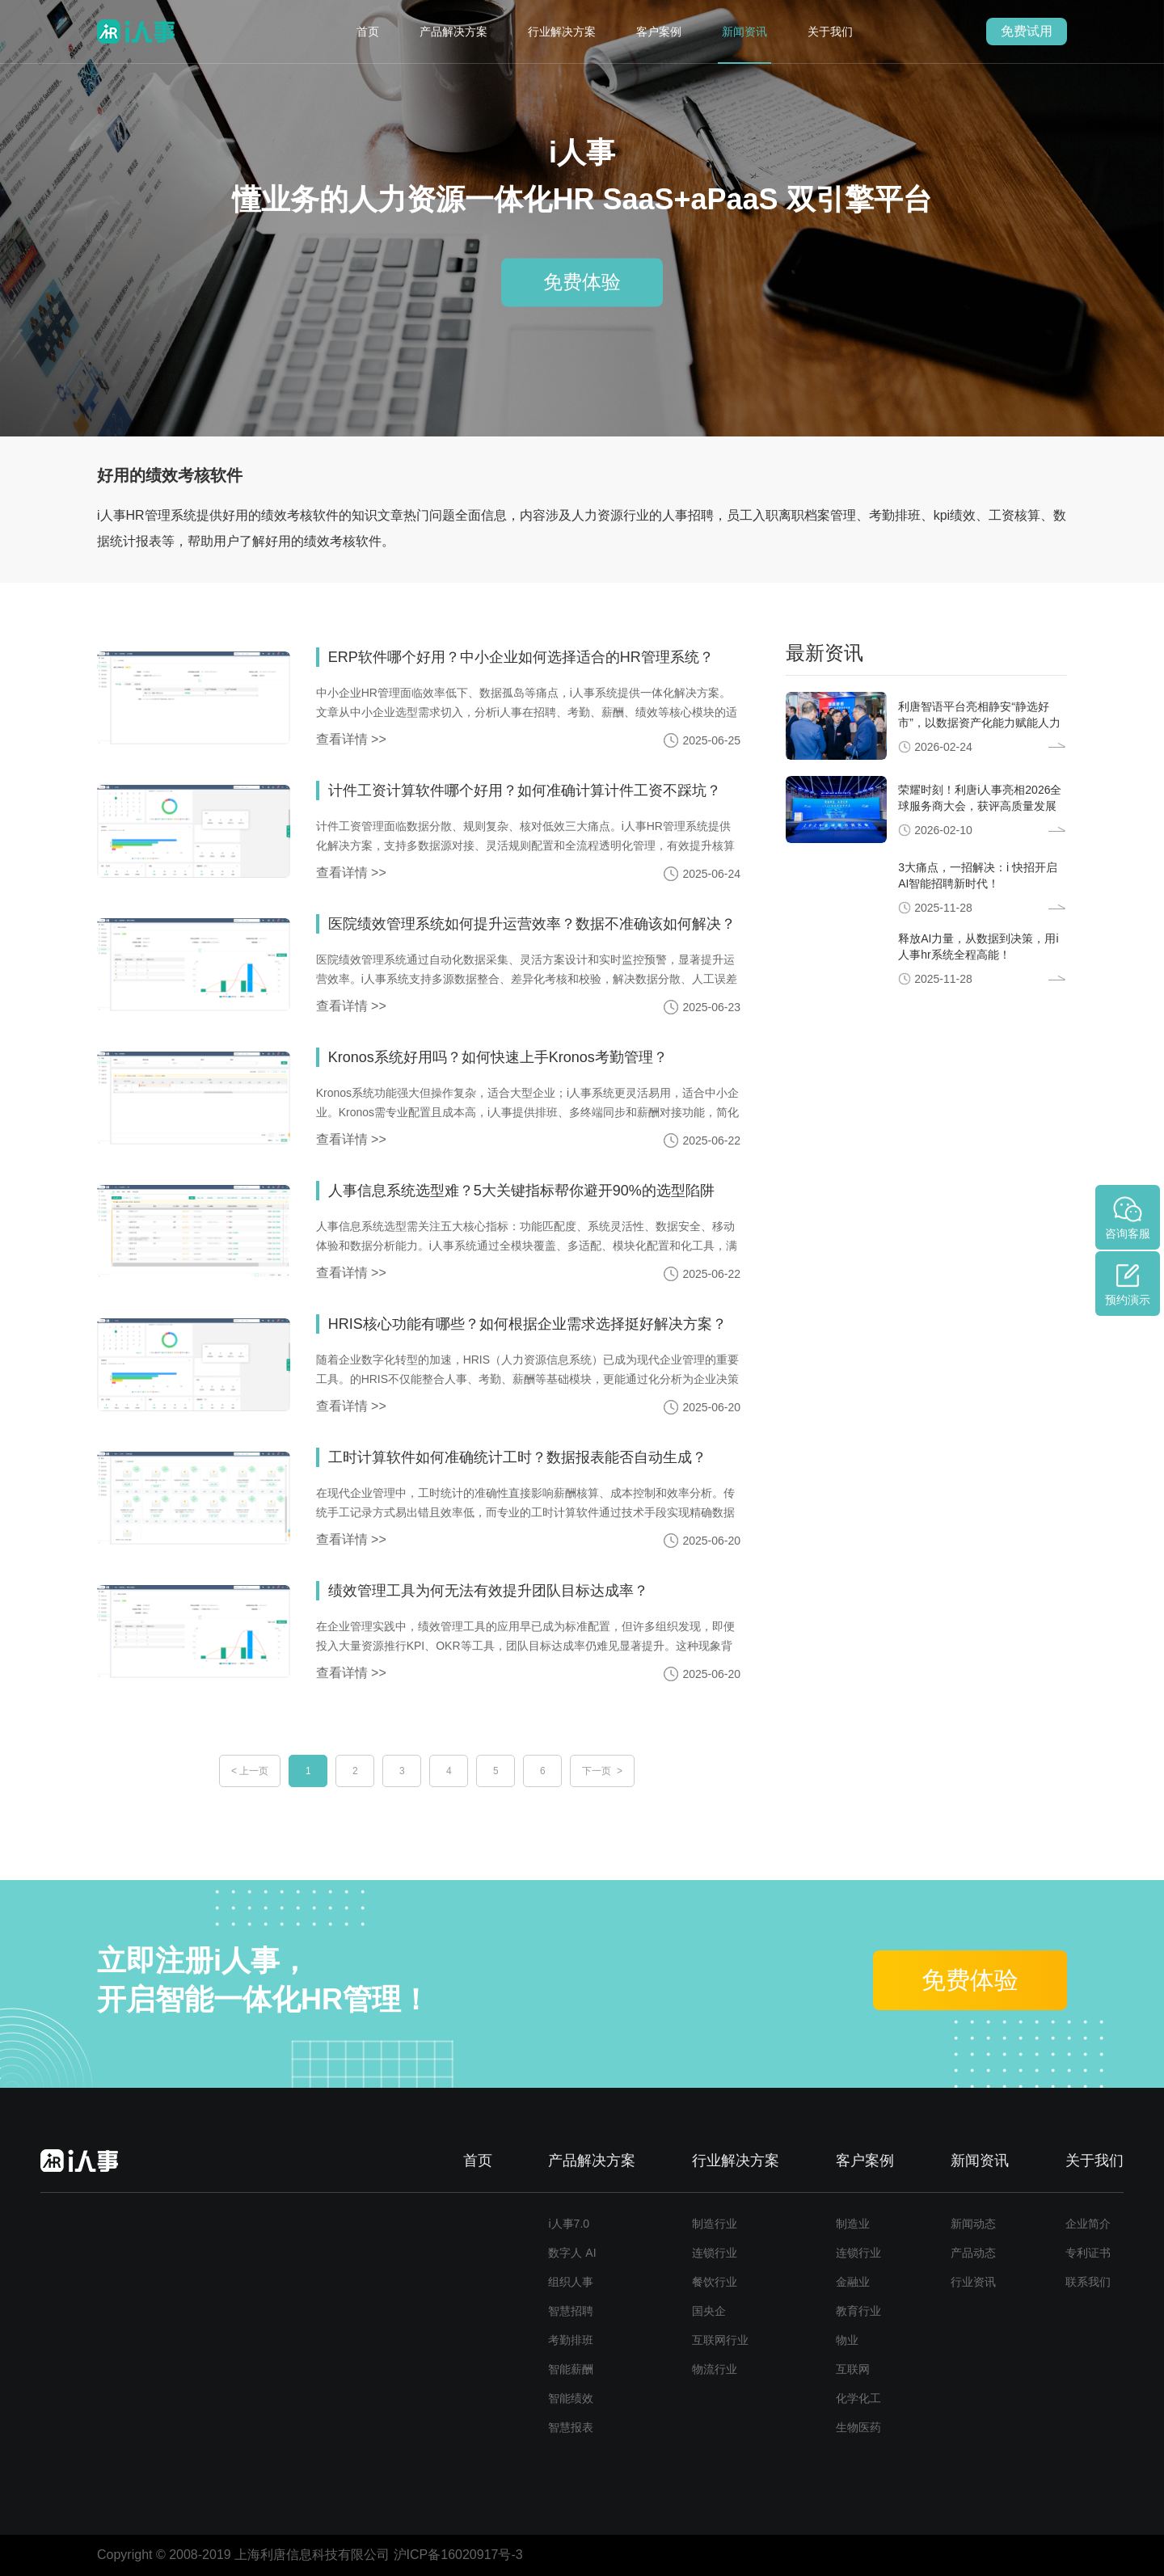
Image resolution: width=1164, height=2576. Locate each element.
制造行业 (714, 2223)
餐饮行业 (714, 2281)
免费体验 (582, 282)
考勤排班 (570, 2340)
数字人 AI (572, 2252)
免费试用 (1026, 31)
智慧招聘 (570, 2310)
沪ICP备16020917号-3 (458, 2554)
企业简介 (1088, 2223)
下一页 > (602, 1771)
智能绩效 (570, 2398)
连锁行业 (714, 2252)
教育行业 (858, 2310)
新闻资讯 (744, 31)
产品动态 (973, 2252)
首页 (367, 31)
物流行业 (714, 2369)
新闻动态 (973, 2223)
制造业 (853, 2223)
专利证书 (1088, 2252)
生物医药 (858, 2427)
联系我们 (1088, 2281)
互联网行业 (720, 2340)
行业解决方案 (562, 31)
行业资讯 (973, 2281)
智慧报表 (570, 2427)
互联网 (853, 2369)
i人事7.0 (568, 2223)
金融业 (853, 2281)
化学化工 (858, 2398)
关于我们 (830, 31)
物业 (847, 2340)
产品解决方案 (453, 31)
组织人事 (570, 2281)
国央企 (709, 2310)
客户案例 (658, 31)
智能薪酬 (570, 2369)
